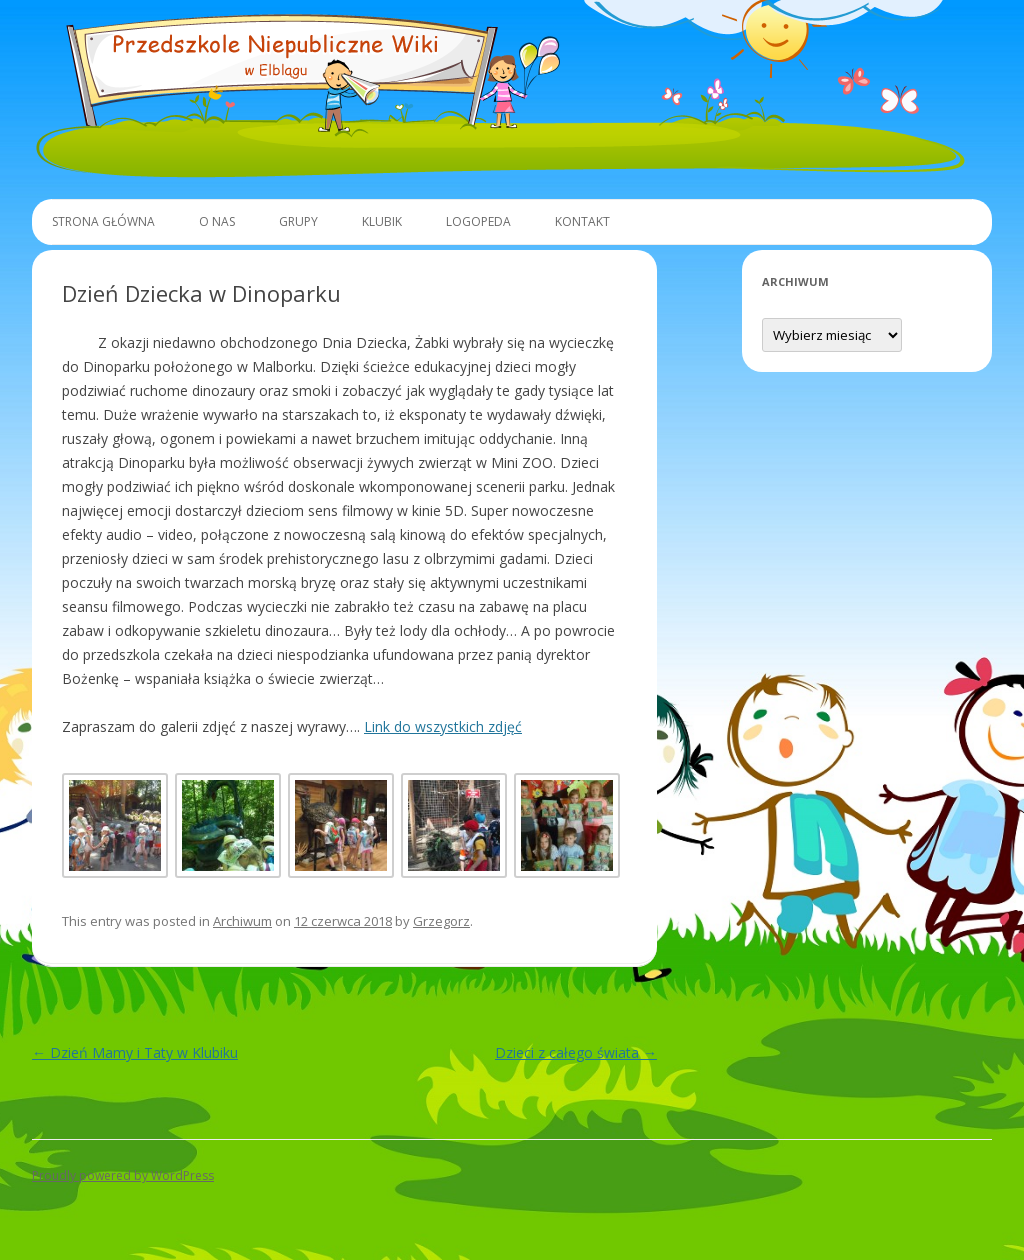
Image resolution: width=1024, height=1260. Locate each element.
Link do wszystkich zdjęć (443, 726)
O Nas (217, 221)
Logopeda (478, 221)
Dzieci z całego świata (576, 1052)
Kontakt (582, 221)
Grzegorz (441, 921)
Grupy (298, 221)
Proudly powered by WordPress (123, 1175)
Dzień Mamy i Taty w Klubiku (135, 1052)
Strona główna (103, 221)
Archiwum (242, 921)
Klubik (382, 221)
